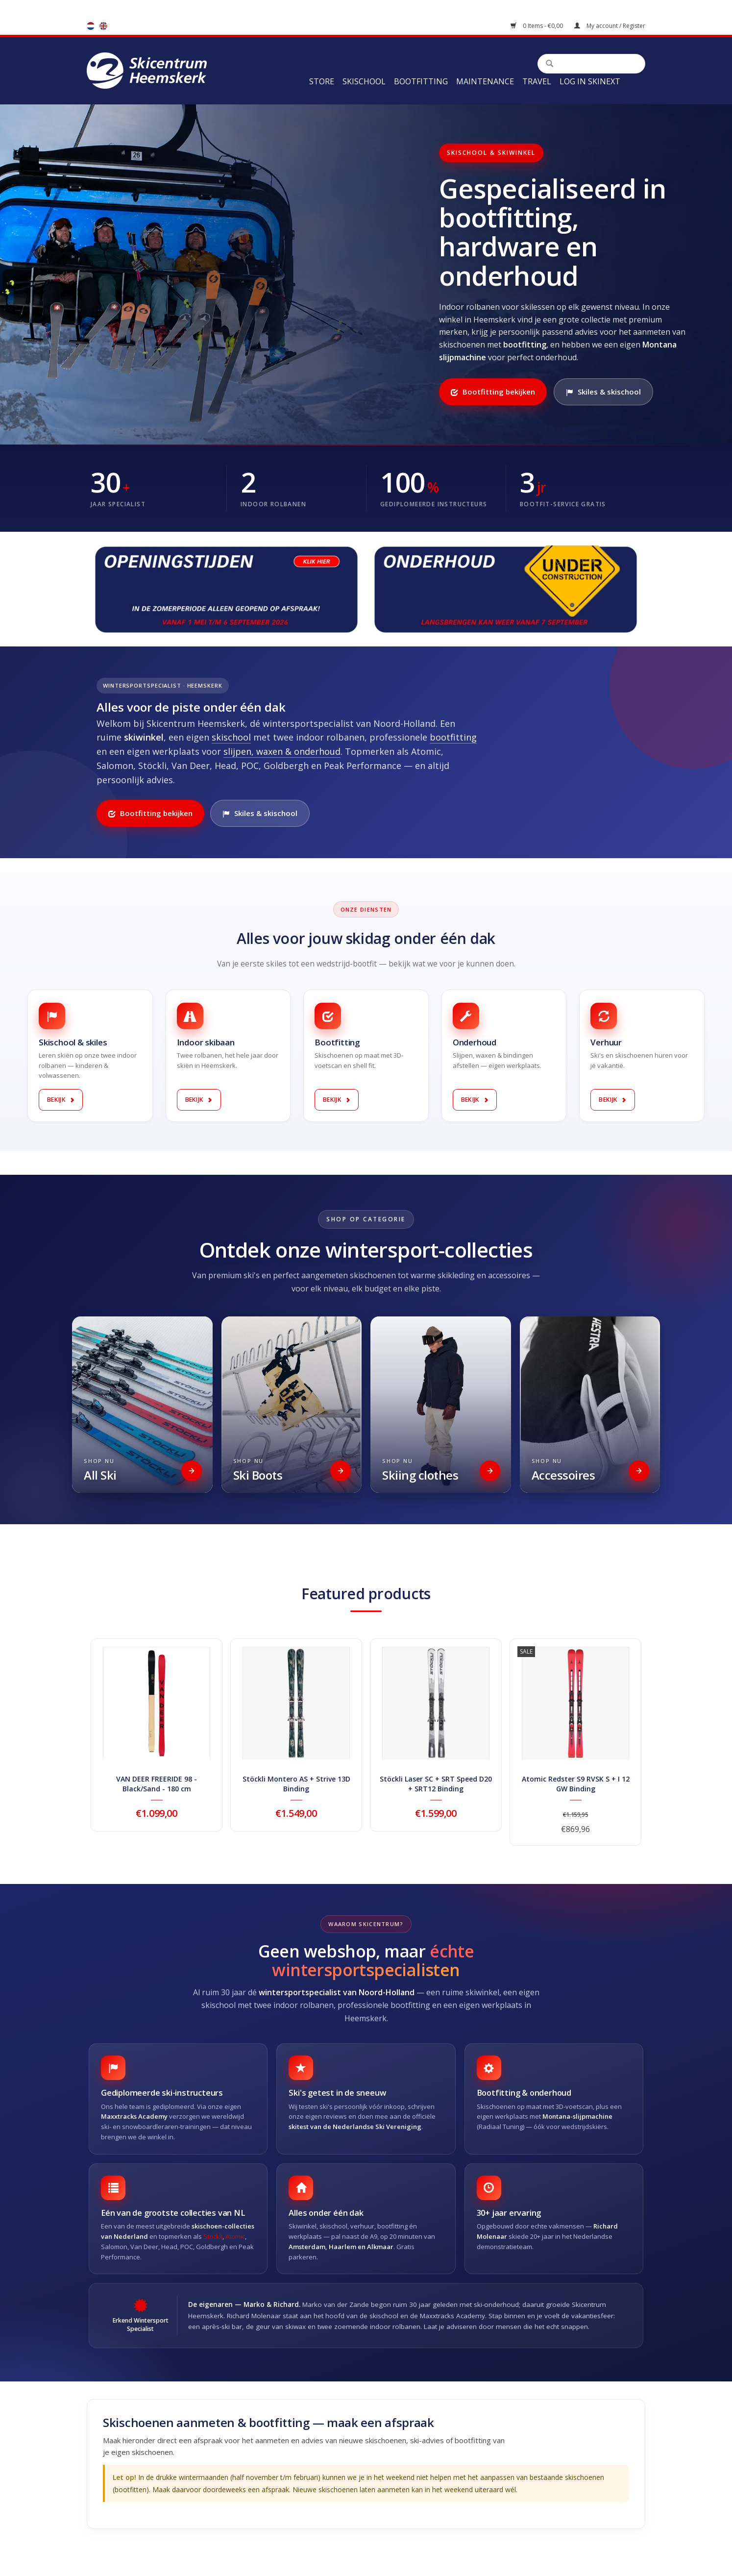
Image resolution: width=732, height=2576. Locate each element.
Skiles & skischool (603, 391)
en (103, 26)
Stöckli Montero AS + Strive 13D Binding (296, 1783)
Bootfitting (421, 81)
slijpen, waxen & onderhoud (282, 751)
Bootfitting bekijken (493, 391)
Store (321, 81)
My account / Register (609, 26)
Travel (536, 81)
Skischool (364, 81)
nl (91, 26)
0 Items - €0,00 (537, 26)
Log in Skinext (590, 81)
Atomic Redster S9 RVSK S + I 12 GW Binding (576, 1783)
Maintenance (485, 81)
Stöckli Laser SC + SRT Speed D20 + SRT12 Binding (436, 1783)
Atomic (235, 2236)
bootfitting (453, 737)
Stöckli (212, 2236)
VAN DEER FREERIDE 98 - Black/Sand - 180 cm (156, 1783)
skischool (231, 737)
